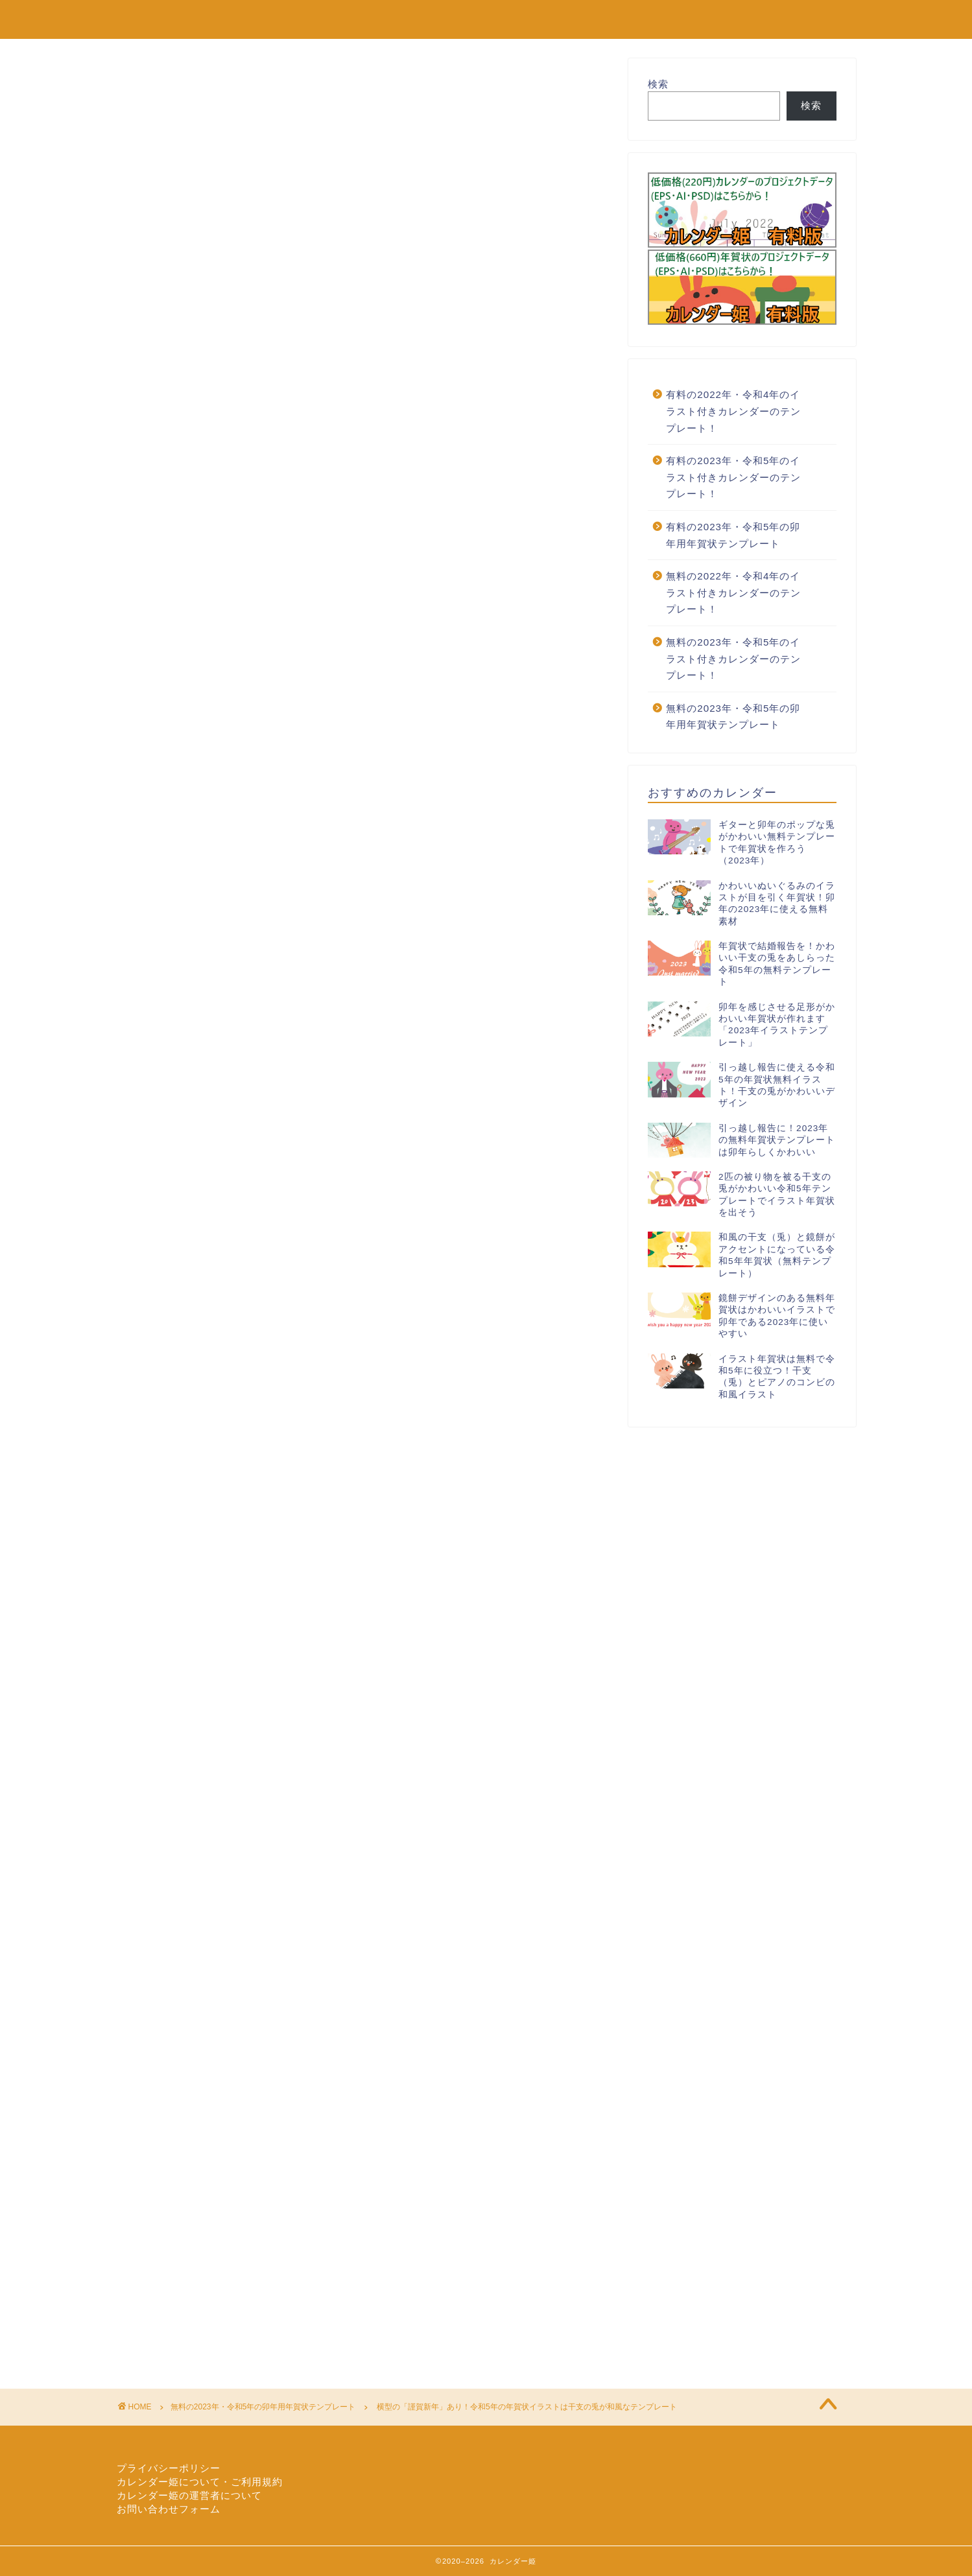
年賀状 (419, 1565)
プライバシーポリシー (168, 2468)
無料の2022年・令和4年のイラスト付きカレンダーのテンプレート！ (733, 592)
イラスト (162, 1565)
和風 (343, 1565)
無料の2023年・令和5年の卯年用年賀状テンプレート (228, 83)
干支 (379, 1565)
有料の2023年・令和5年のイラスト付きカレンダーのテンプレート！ (733, 477)
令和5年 (272, 1565)
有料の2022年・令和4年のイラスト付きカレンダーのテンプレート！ (733, 411)
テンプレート (217, 1565)
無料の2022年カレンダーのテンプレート (495, 20)
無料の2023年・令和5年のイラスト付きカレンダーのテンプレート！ (733, 659)
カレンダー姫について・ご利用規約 (200, 2481)
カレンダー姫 (160, 18)
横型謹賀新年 (471, 1565)
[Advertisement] (363, 453)
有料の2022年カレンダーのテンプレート (720, 20)
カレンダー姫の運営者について (189, 2495)
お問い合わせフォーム (168, 2508)
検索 (658, 83)
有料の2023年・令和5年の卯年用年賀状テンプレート (733, 535)
